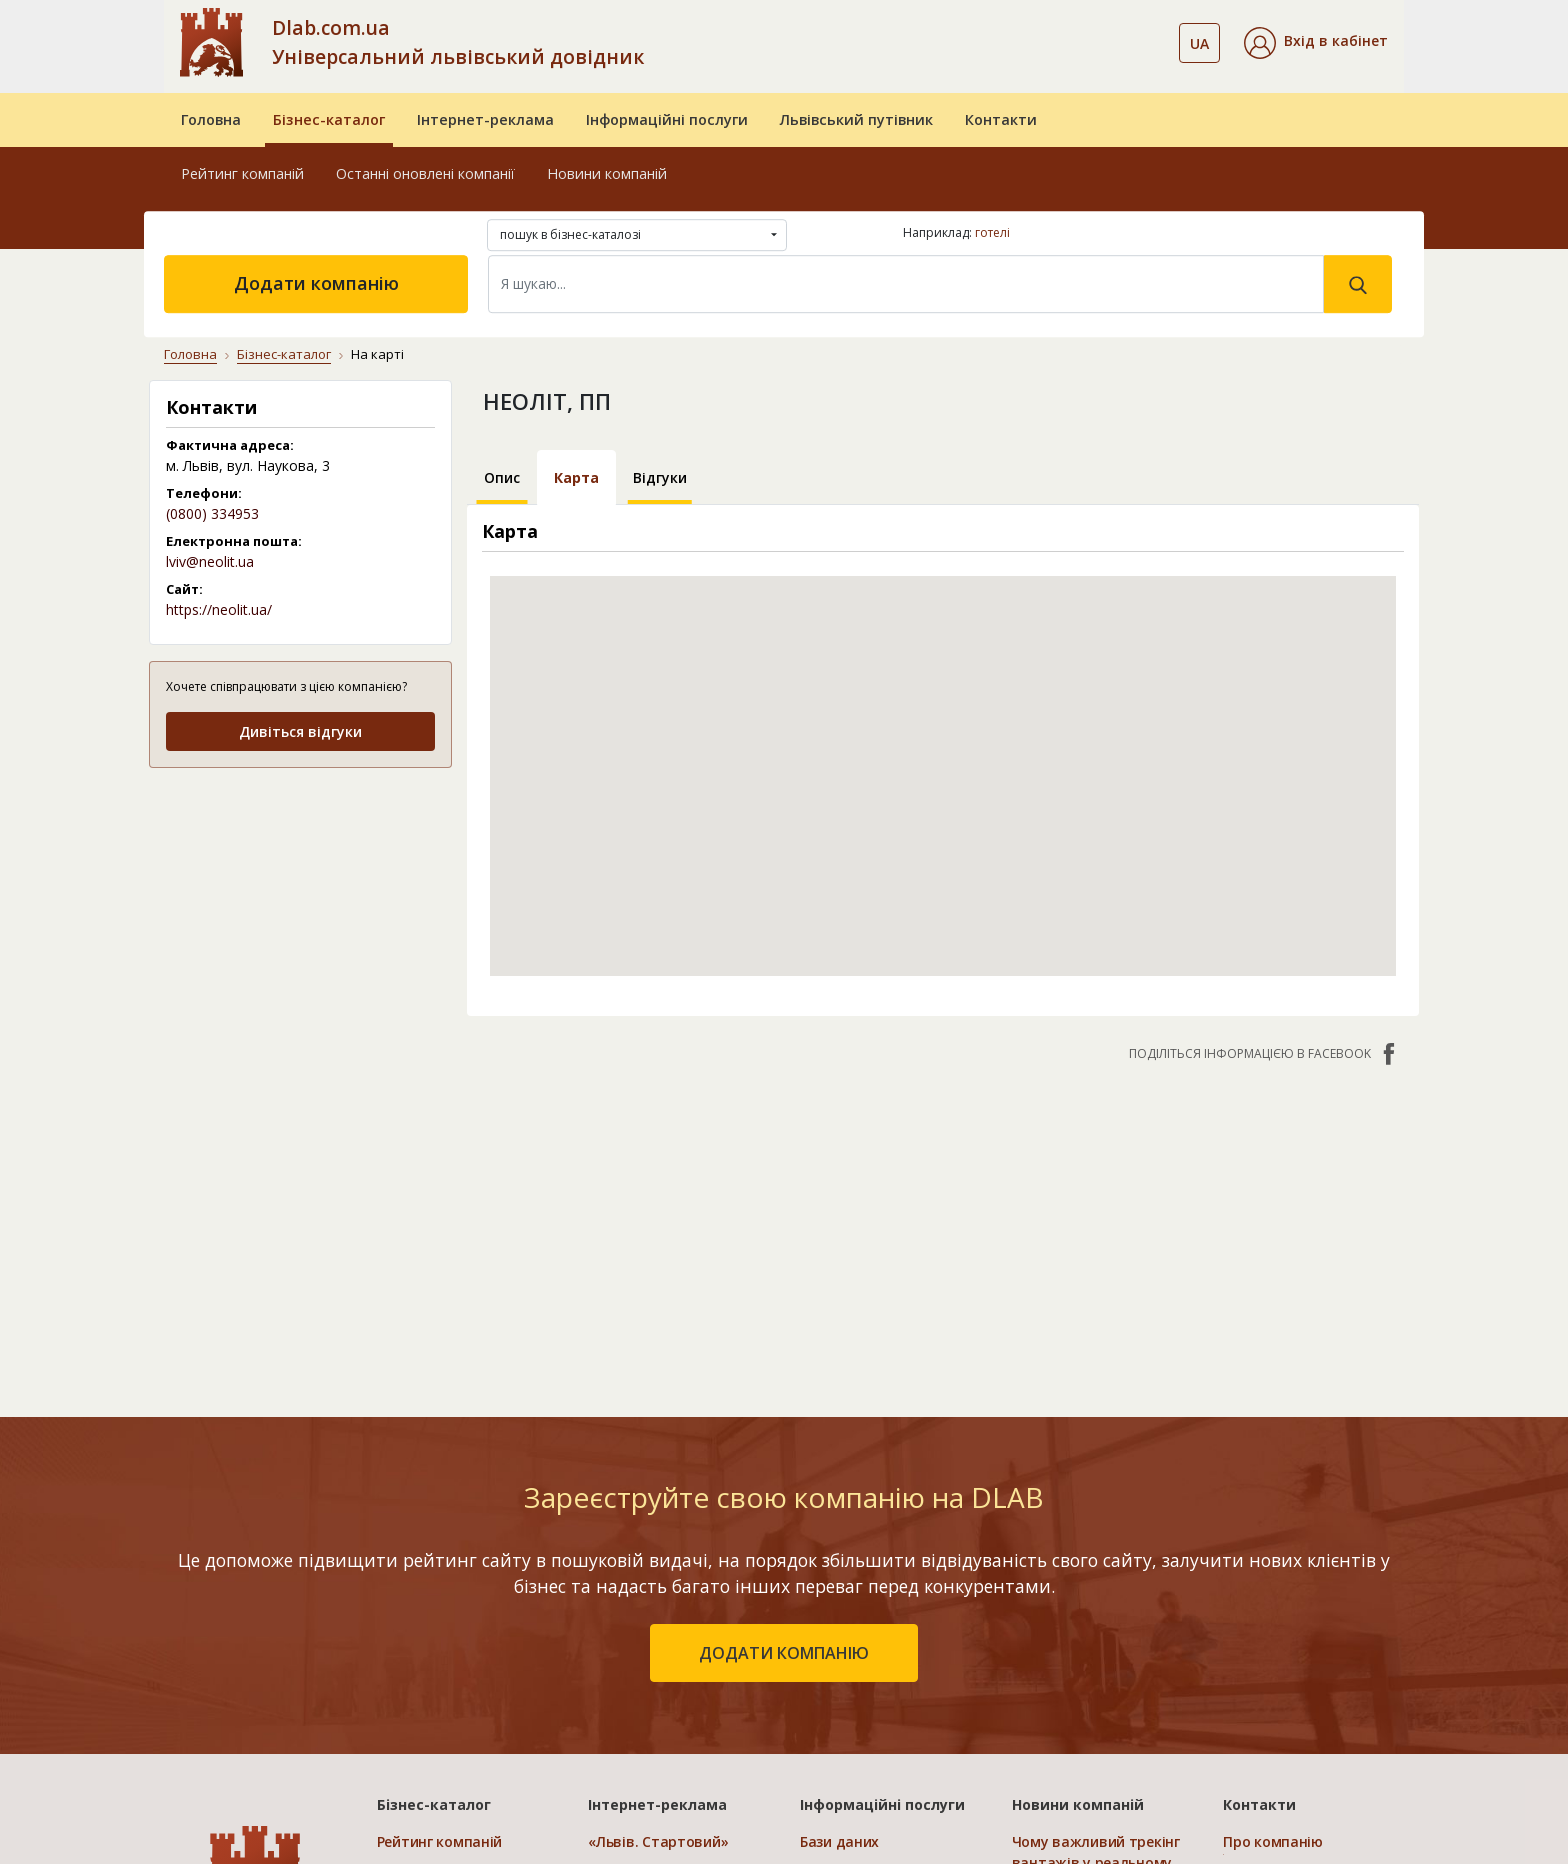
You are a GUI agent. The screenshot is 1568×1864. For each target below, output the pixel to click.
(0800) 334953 (212, 513)
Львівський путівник (856, 119)
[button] (1316, 43)
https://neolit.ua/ (219, 609)
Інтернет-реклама (485, 119)
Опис (502, 477)
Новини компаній (607, 173)
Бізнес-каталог (329, 119)
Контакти (1001, 119)
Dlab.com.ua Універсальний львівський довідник (458, 42)
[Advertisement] (300, 910)
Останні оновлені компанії (425, 173)
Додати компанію (316, 283)
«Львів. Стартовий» (658, 1841)
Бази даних (839, 1841)
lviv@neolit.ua (210, 561)
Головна (211, 119)
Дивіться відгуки (300, 731)
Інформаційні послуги (667, 119)
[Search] (906, 284)
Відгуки (660, 477)
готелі (992, 232)
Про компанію (1273, 1841)
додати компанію (784, 1653)
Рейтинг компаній (242, 173)
